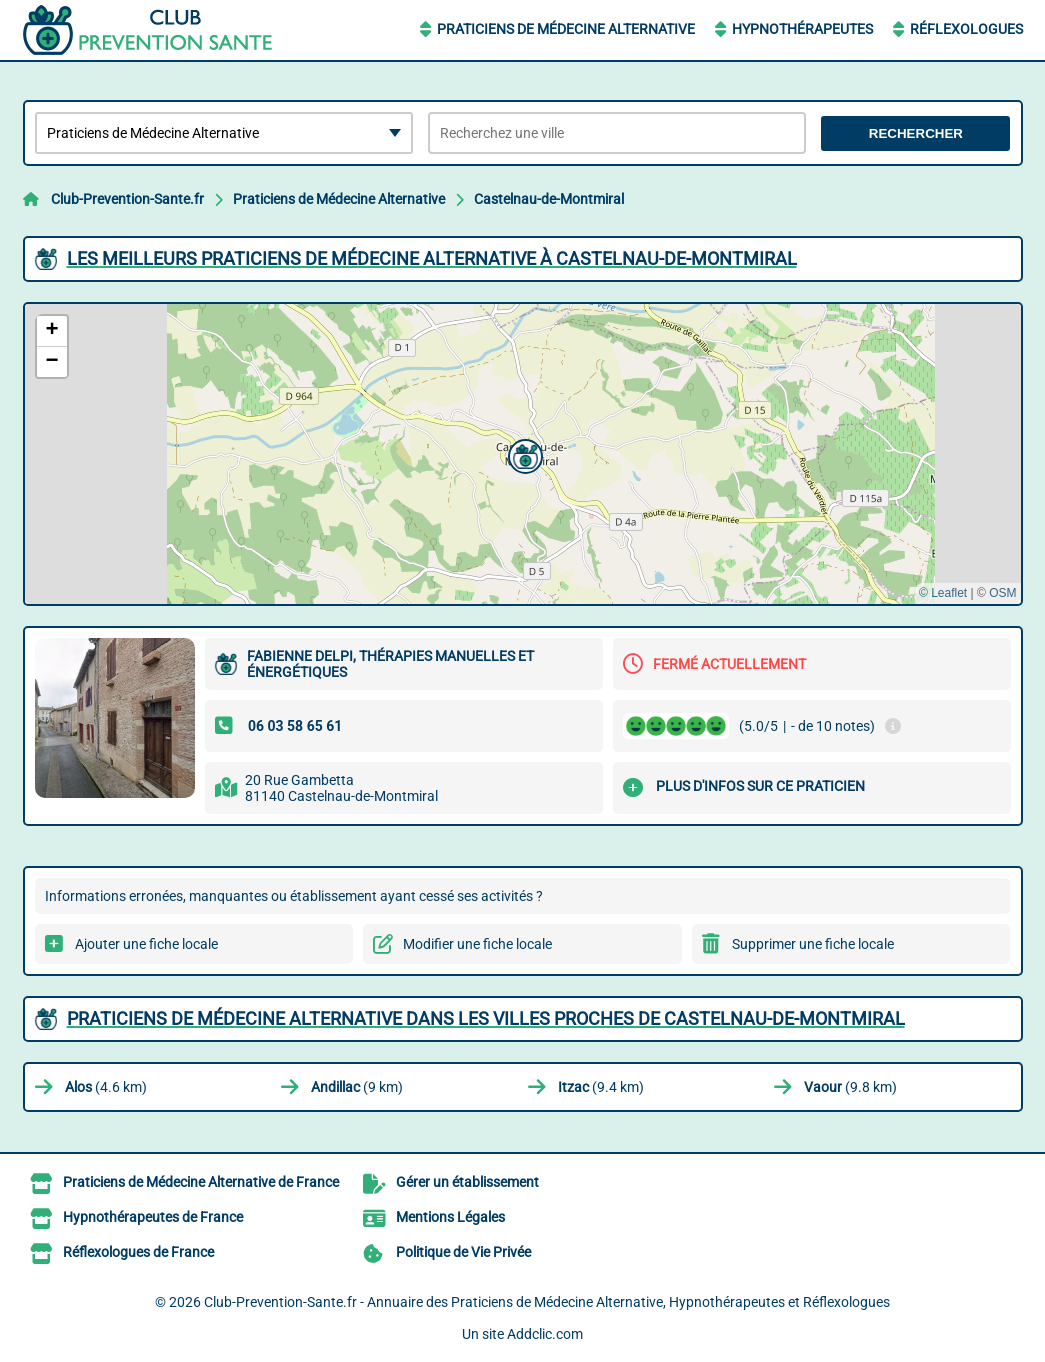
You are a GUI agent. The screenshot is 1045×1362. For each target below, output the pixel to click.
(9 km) (357, 1087)
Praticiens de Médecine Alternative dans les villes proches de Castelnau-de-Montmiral (486, 1018)
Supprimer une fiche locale (813, 944)
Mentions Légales (450, 1217)
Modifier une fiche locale (477, 944)
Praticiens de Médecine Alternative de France (201, 1182)
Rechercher (916, 133)
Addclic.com (545, 1334)
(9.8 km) (850, 1087)
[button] (523, 454)
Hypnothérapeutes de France (153, 1217)
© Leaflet (943, 593)
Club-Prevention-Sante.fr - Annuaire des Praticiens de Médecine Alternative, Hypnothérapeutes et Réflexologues (547, 1302)
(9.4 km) (601, 1087)
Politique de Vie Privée (463, 1252)
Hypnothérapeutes (802, 29)
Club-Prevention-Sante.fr (127, 199)
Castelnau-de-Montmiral (549, 199)
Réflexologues (966, 29)
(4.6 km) (106, 1087)
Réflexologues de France (138, 1252)
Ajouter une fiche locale (146, 944)
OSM (1002, 593)
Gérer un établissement (467, 1182)
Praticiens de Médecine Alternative (566, 29)
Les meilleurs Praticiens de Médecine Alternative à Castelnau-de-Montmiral (432, 258)
